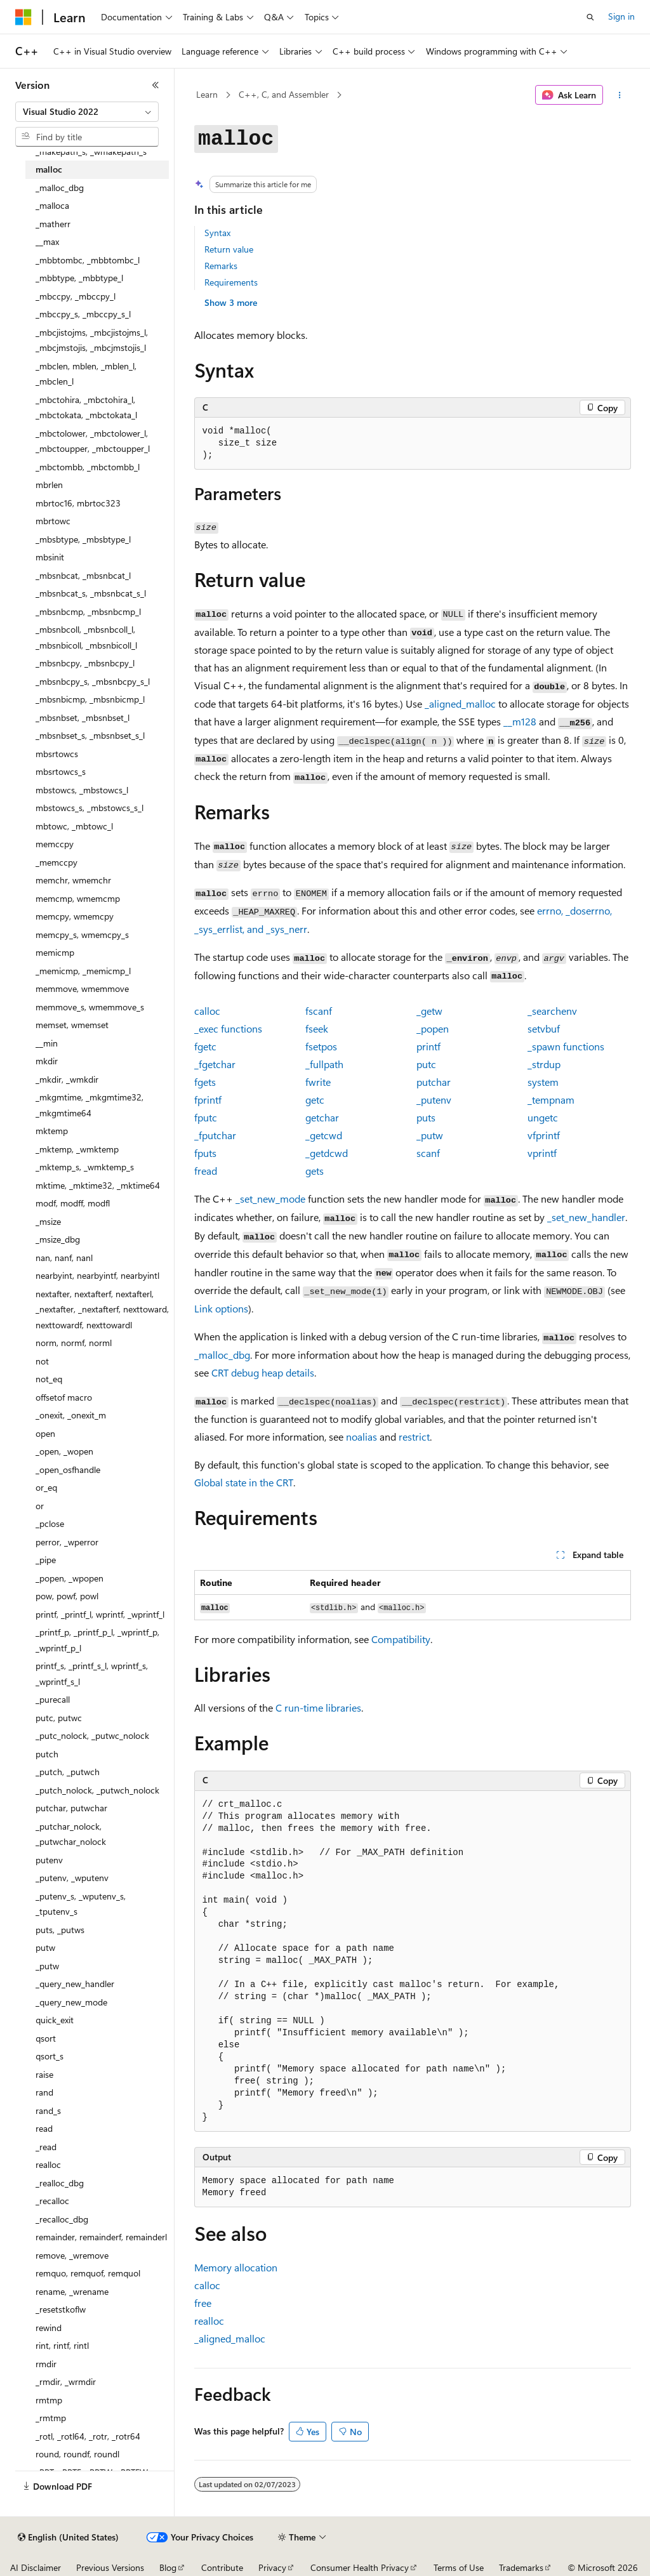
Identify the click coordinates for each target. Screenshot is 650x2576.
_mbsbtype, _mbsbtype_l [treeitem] (83, 539)
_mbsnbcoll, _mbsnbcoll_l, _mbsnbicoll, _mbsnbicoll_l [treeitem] (86, 637)
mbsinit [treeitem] (50, 557)
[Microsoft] (23, 17)
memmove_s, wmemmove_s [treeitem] (90, 1007)
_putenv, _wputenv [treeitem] (72, 1878)
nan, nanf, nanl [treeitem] (64, 1258)
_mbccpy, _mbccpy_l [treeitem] (76, 296)
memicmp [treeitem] (55, 952)
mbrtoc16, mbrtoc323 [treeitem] (78, 503)
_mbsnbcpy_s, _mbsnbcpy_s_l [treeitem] (93, 681)
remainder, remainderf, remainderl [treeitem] (101, 2237)
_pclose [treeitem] (50, 1523)
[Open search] (590, 17)
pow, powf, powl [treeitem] (67, 1596)
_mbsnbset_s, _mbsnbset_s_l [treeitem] (90, 735)
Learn (207, 94)
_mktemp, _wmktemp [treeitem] (77, 1149)
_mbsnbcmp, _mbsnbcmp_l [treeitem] (88, 611)
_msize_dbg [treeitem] (58, 1239)
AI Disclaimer (35, 2567)
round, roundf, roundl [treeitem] (77, 2454)
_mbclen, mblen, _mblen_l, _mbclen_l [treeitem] (86, 374)
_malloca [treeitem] (52, 205)
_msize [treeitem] (48, 1221)
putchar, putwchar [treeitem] (71, 1808)
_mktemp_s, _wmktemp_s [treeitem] (85, 1167)
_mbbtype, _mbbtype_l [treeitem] (79, 278)
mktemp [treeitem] (52, 1131)
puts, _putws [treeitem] (60, 1930)
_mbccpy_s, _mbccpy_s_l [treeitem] (83, 314)
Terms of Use (459, 2567)
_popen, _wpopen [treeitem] (69, 1578)
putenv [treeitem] (49, 1860)
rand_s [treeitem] (48, 2110)
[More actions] (619, 95)
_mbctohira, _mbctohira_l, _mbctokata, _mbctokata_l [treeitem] (86, 407)
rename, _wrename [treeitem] (72, 2291)
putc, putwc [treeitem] (59, 1718)
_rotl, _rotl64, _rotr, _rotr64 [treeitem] (88, 2436)
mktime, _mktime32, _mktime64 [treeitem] (98, 1185)
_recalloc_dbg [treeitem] (62, 2219)
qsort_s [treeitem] (49, 2056)
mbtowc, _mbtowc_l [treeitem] (74, 826)
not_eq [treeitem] (49, 1379)
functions (228, 1028)
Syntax (217, 233)
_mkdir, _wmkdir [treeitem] (67, 1079)
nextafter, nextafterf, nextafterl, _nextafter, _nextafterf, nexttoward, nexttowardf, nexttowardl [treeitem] (102, 1309)
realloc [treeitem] (48, 2164)
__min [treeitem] (47, 1043)
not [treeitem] (42, 1361)
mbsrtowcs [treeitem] (57, 754)
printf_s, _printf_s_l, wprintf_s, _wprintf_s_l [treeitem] (92, 1674)
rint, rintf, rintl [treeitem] (62, 2345)
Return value (228, 249)
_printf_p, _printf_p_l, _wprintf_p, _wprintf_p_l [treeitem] (97, 1640)
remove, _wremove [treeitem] (72, 2255)
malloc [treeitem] (49, 169)
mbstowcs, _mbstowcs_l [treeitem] (82, 790)
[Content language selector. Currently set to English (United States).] (68, 2537)
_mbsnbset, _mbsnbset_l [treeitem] (82, 717)
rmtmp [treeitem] (49, 2400)
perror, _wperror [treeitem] (67, 1542)
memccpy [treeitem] (55, 844)
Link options (221, 1308)
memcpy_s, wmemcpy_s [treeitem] (82, 934)
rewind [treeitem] (49, 2328)
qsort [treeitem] (46, 2038)
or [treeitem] (40, 1506)
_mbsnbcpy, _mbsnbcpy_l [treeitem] (85, 663)
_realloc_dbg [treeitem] (60, 2183)
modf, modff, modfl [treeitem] (73, 1203)
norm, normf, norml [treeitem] (74, 1343)
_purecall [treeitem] (53, 1699)
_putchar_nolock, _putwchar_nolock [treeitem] (71, 1834)
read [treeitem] (44, 2128)
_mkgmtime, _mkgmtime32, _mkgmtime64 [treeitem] (89, 1105)
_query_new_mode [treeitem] (71, 2002)
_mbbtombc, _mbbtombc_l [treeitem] (88, 260)
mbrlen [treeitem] (49, 485)
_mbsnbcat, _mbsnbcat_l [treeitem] (83, 575)
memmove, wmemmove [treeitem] (82, 988)
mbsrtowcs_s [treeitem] (61, 771)
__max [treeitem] (47, 241)
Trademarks (521, 2567)
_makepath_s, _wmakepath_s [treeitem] (91, 151)
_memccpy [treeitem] (56, 862)
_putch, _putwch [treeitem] (68, 1772)
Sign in (621, 16)
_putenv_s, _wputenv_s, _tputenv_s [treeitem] (81, 1904)
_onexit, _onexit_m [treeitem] (71, 1415)
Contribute (222, 2567)
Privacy (272, 2567)
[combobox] (87, 112)
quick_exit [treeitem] (55, 2020)
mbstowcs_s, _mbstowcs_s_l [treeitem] (89, 808)
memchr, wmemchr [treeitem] (73, 880)
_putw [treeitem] (47, 1966)
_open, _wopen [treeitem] (64, 1451)
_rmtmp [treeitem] (51, 2418)
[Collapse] (155, 85)
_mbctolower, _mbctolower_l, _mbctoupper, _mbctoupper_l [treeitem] (93, 441)
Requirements (231, 282)
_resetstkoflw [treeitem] (61, 2309)
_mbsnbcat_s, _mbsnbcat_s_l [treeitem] (91, 593)
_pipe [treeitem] (46, 1560)
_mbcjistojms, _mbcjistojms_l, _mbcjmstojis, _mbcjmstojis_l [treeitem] (92, 340)
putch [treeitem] (47, 1754)
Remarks (220, 266)
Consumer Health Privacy (359, 2567)
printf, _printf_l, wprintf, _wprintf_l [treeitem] (100, 1614)
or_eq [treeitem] (46, 1487)
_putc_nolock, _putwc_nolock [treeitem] (92, 1735)
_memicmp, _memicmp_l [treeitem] (83, 971)
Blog (167, 2567)
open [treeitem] (45, 1433)
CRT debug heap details (262, 1372)
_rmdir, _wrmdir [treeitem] (66, 2381)
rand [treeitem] (44, 2092)
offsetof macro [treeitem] (64, 1397)
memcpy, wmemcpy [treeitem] (75, 916)
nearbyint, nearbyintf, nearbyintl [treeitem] (97, 1275)
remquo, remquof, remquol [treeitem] (88, 2273)
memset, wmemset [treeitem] (72, 1025)
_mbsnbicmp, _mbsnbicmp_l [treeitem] (90, 699)
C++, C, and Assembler (284, 94)
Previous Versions (110, 2567)
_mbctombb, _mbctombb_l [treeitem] (88, 467)
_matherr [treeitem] (53, 224)
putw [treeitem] (45, 1947)
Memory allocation (235, 2267)
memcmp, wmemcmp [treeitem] (78, 898)
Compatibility (400, 1639)
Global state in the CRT (243, 1482)
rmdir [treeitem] (46, 2364)
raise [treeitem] (44, 2074)
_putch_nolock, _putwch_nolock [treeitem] (97, 1790)
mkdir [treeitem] (47, 1061)
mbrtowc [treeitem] (53, 521)
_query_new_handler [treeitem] (75, 1984)
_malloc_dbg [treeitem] (60, 188)
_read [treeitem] (46, 2147)
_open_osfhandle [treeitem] (68, 1469)
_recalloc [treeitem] (52, 2201)
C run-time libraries (318, 1707)
